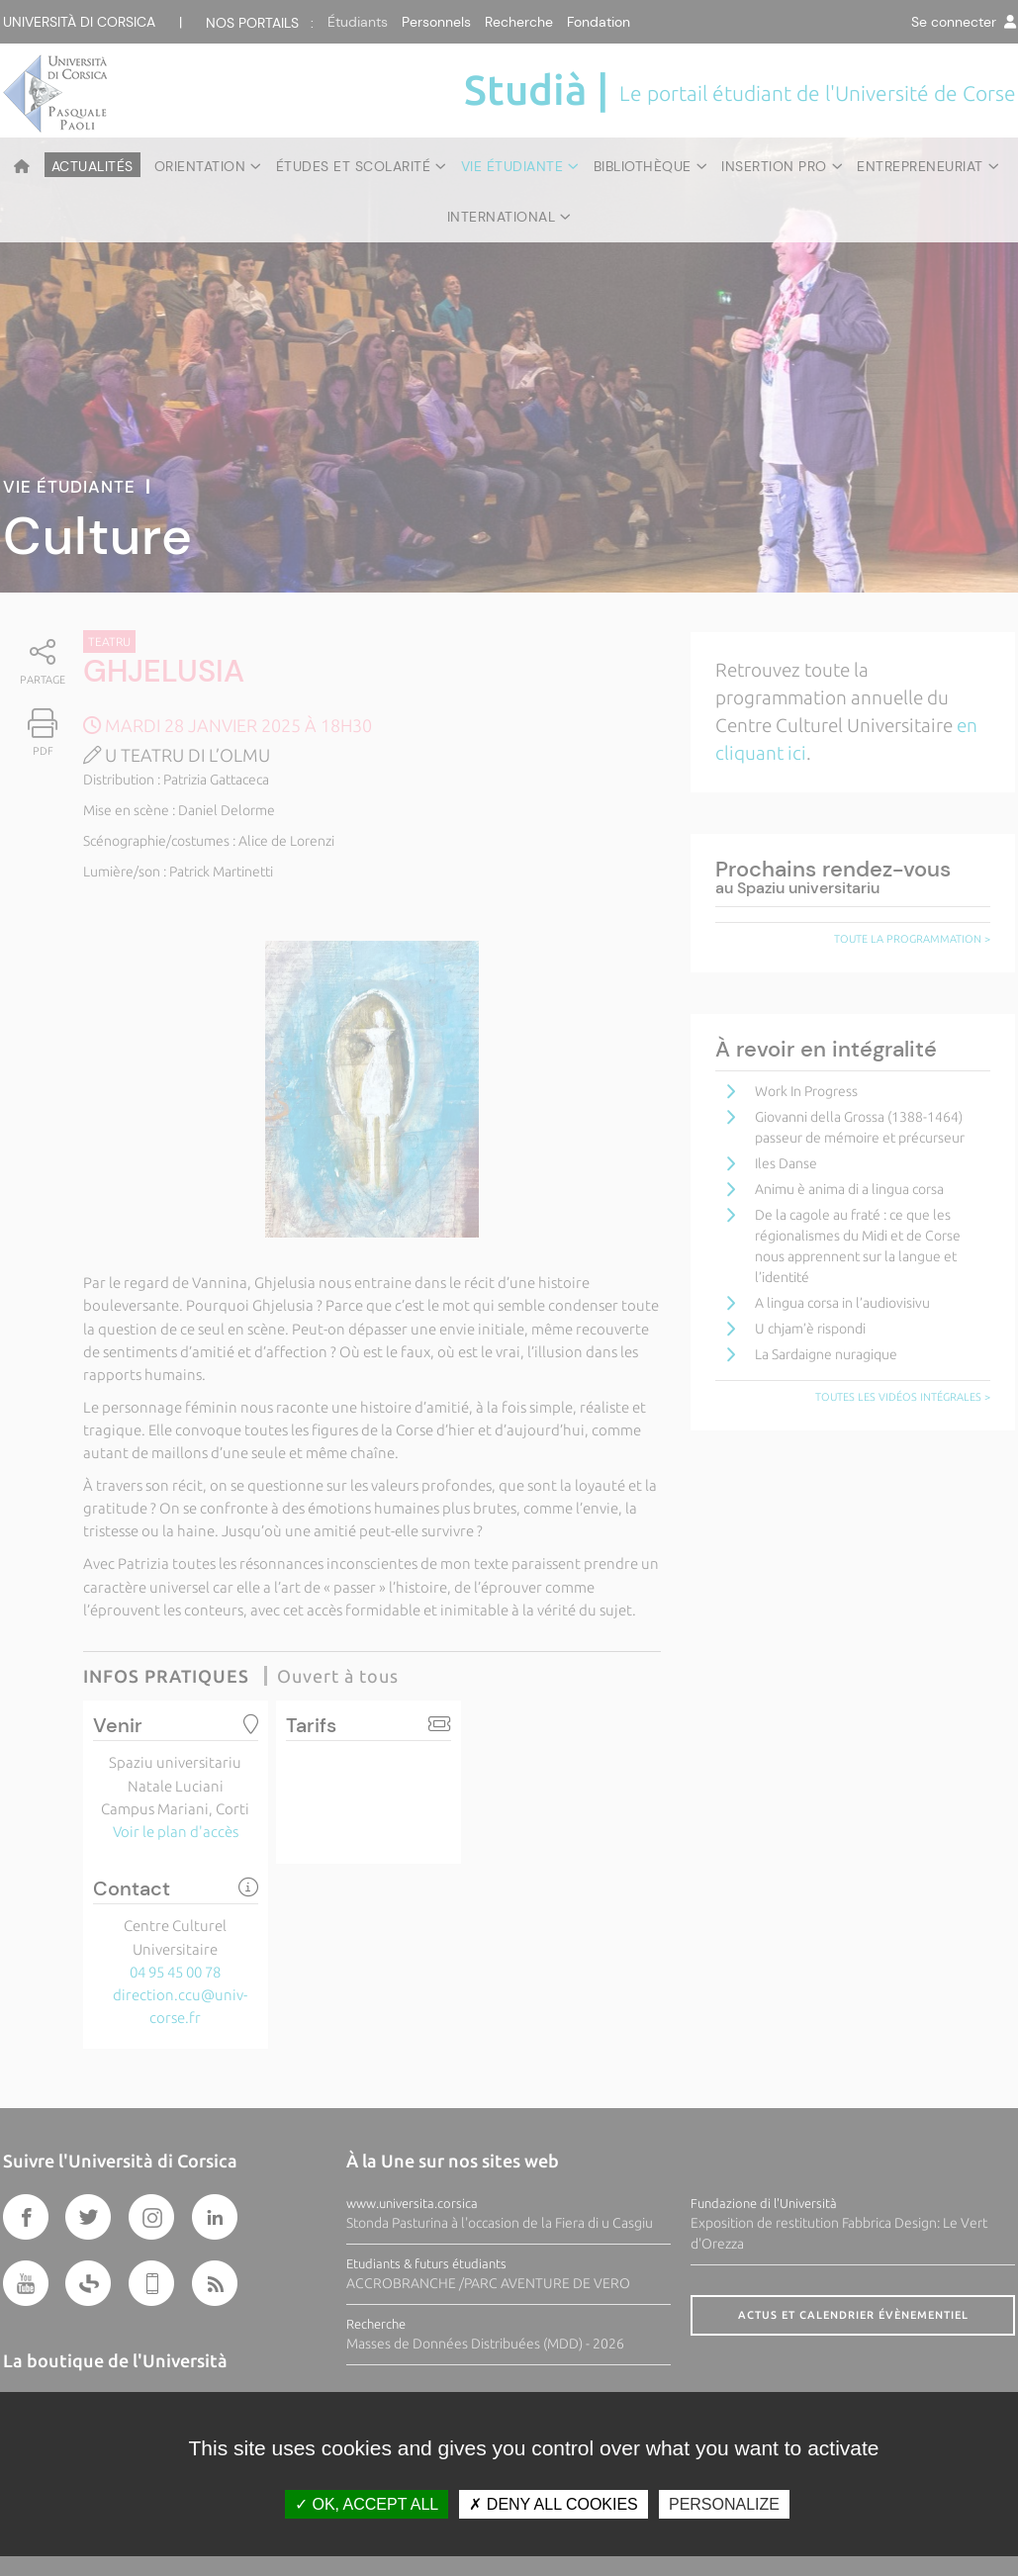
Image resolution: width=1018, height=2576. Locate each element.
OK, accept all (366, 2504)
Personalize (724, 2504)
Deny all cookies (553, 2504)
